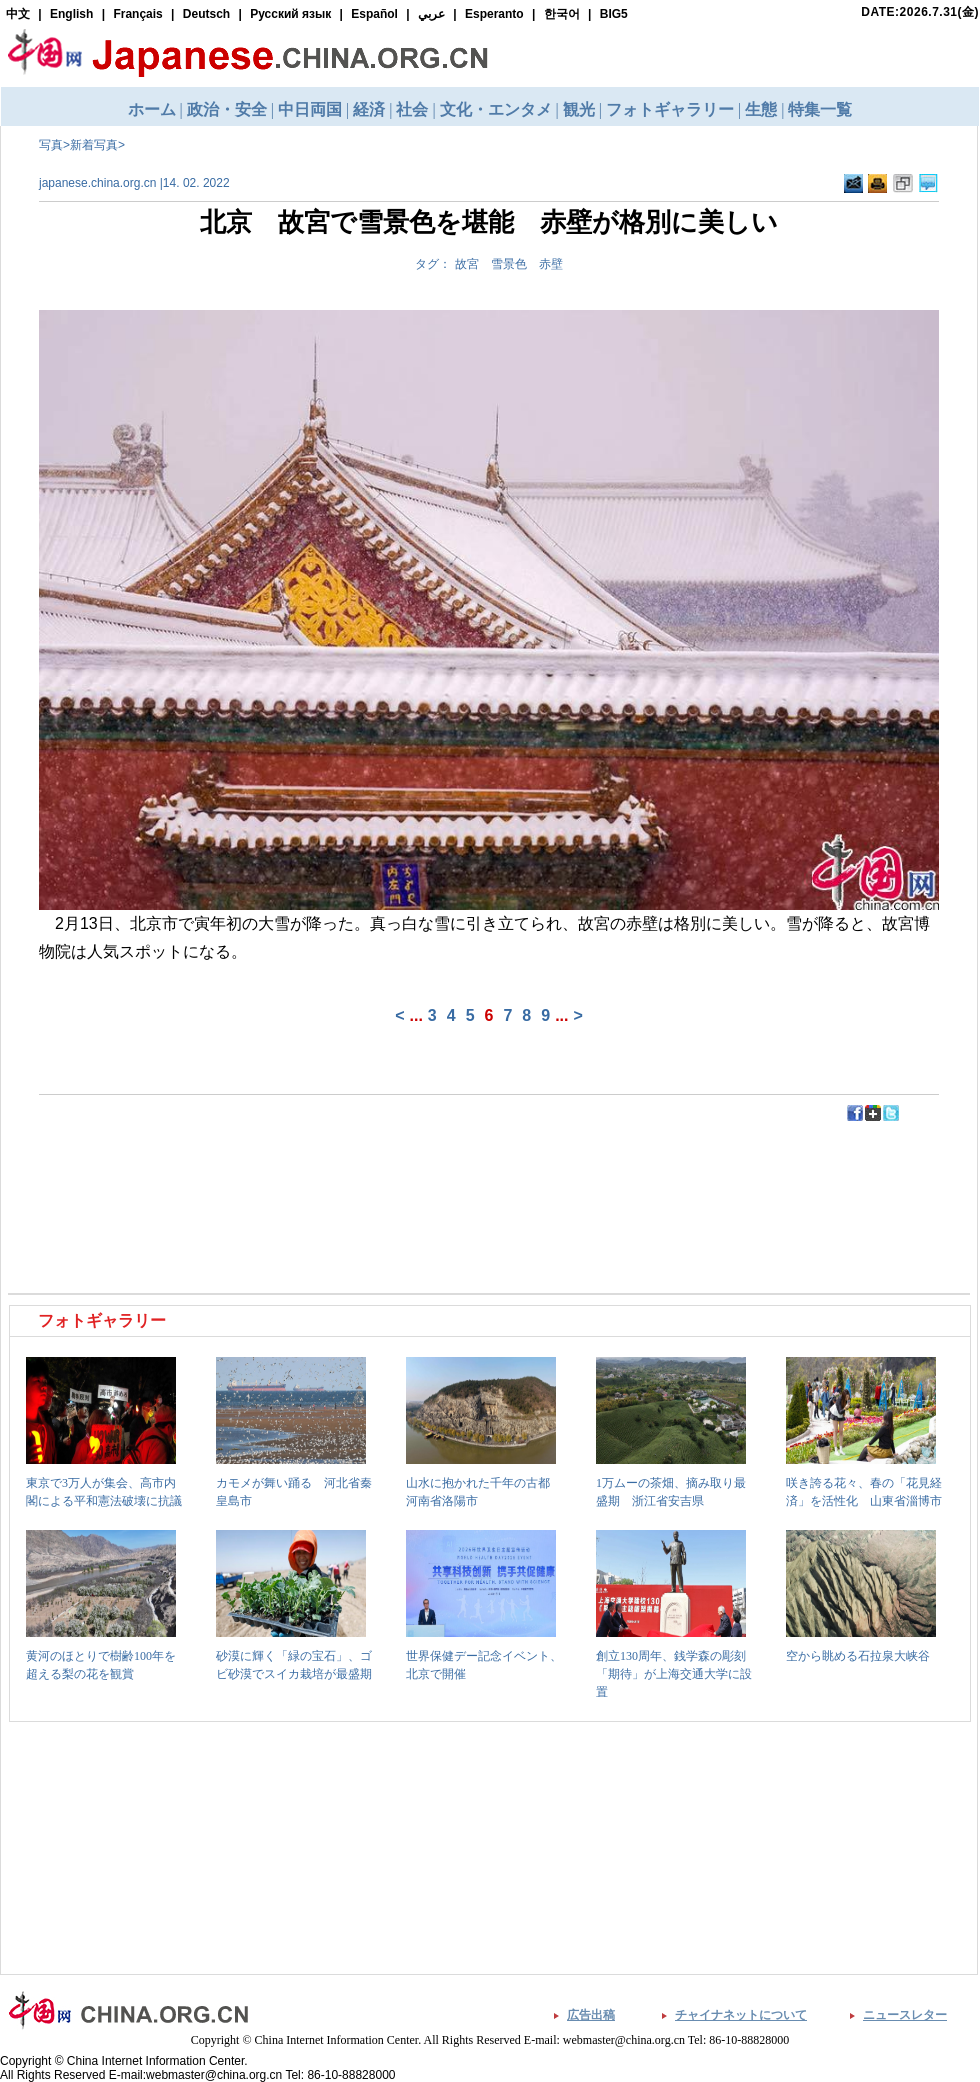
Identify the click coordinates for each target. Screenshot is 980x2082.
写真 (51, 145)
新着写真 (94, 145)
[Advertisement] (251, 1168)
